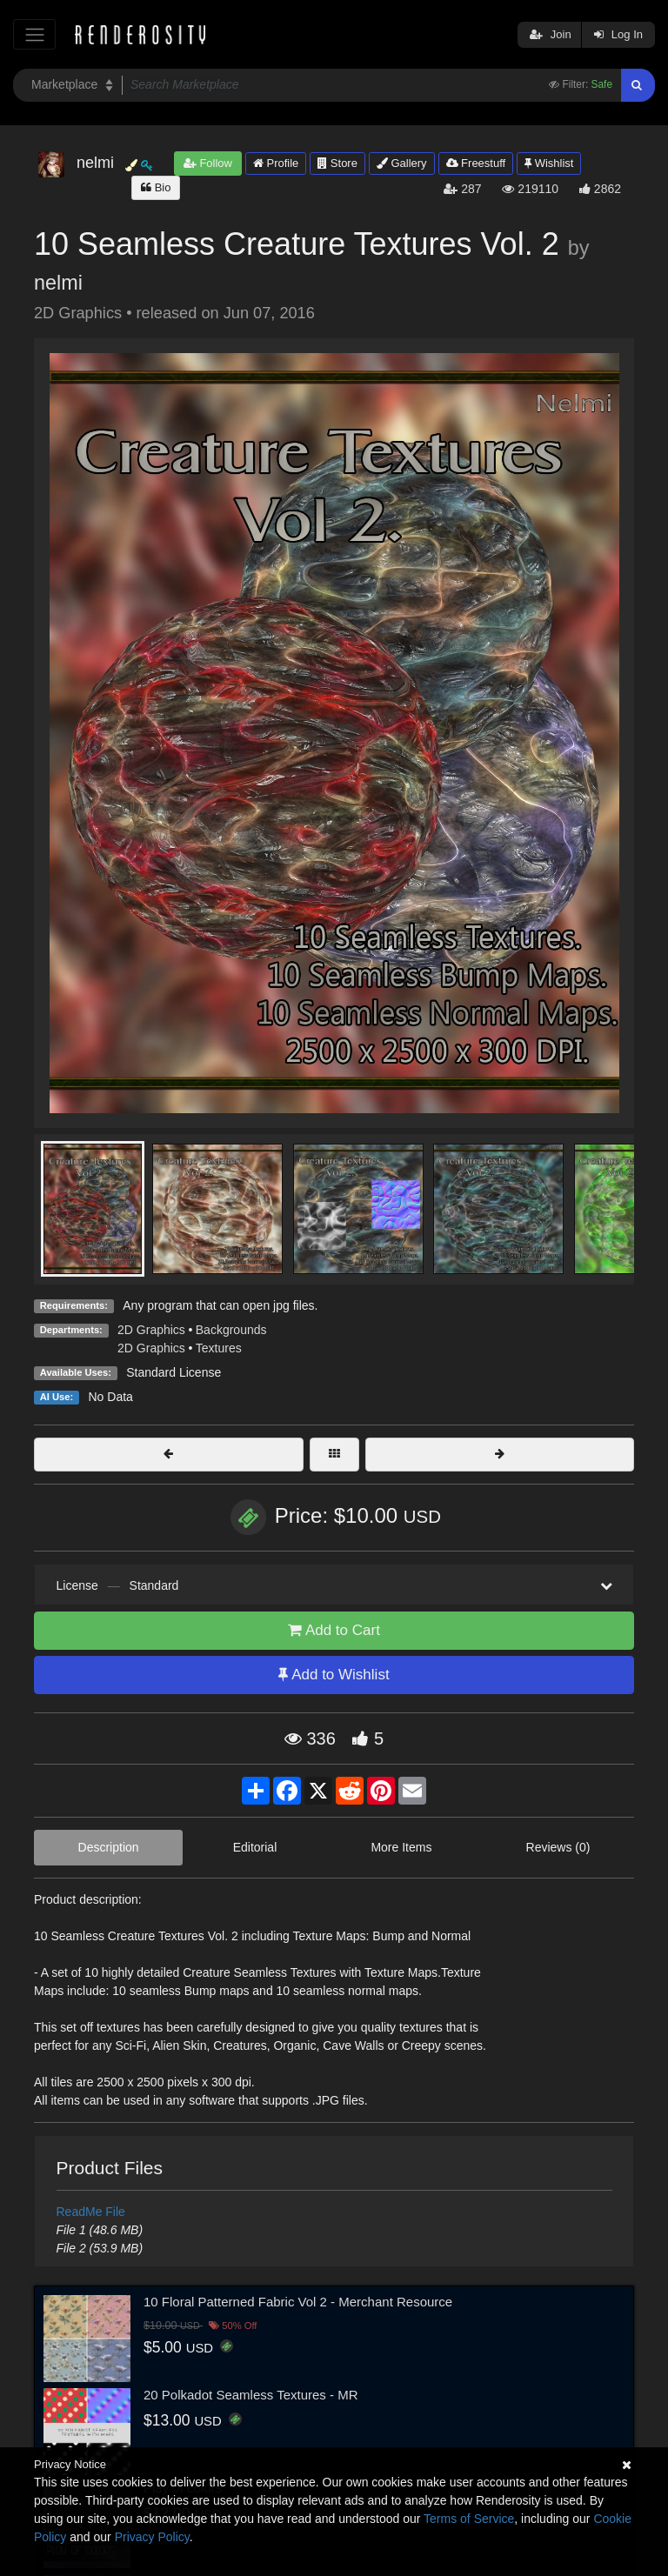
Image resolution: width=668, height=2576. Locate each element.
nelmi (58, 282)
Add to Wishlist (333, 1674)
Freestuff (476, 163)
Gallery (402, 163)
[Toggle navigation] (34, 34)
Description (108, 1847)
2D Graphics (151, 1330)
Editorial (255, 1847)
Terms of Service (469, 2519)
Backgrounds (231, 1330)
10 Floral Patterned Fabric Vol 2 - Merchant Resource (298, 2301)
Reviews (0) (558, 1847)
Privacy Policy (152, 2537)
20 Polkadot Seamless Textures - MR (251, 2394)
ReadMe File (91, 2212)
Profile (275, 163)
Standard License (173, 1372)
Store (337, 163)
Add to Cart (334, 1630)
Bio (155, 187)
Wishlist (548, 163)
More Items (401, 1847)
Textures (219, 1348)
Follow (208, 163)
